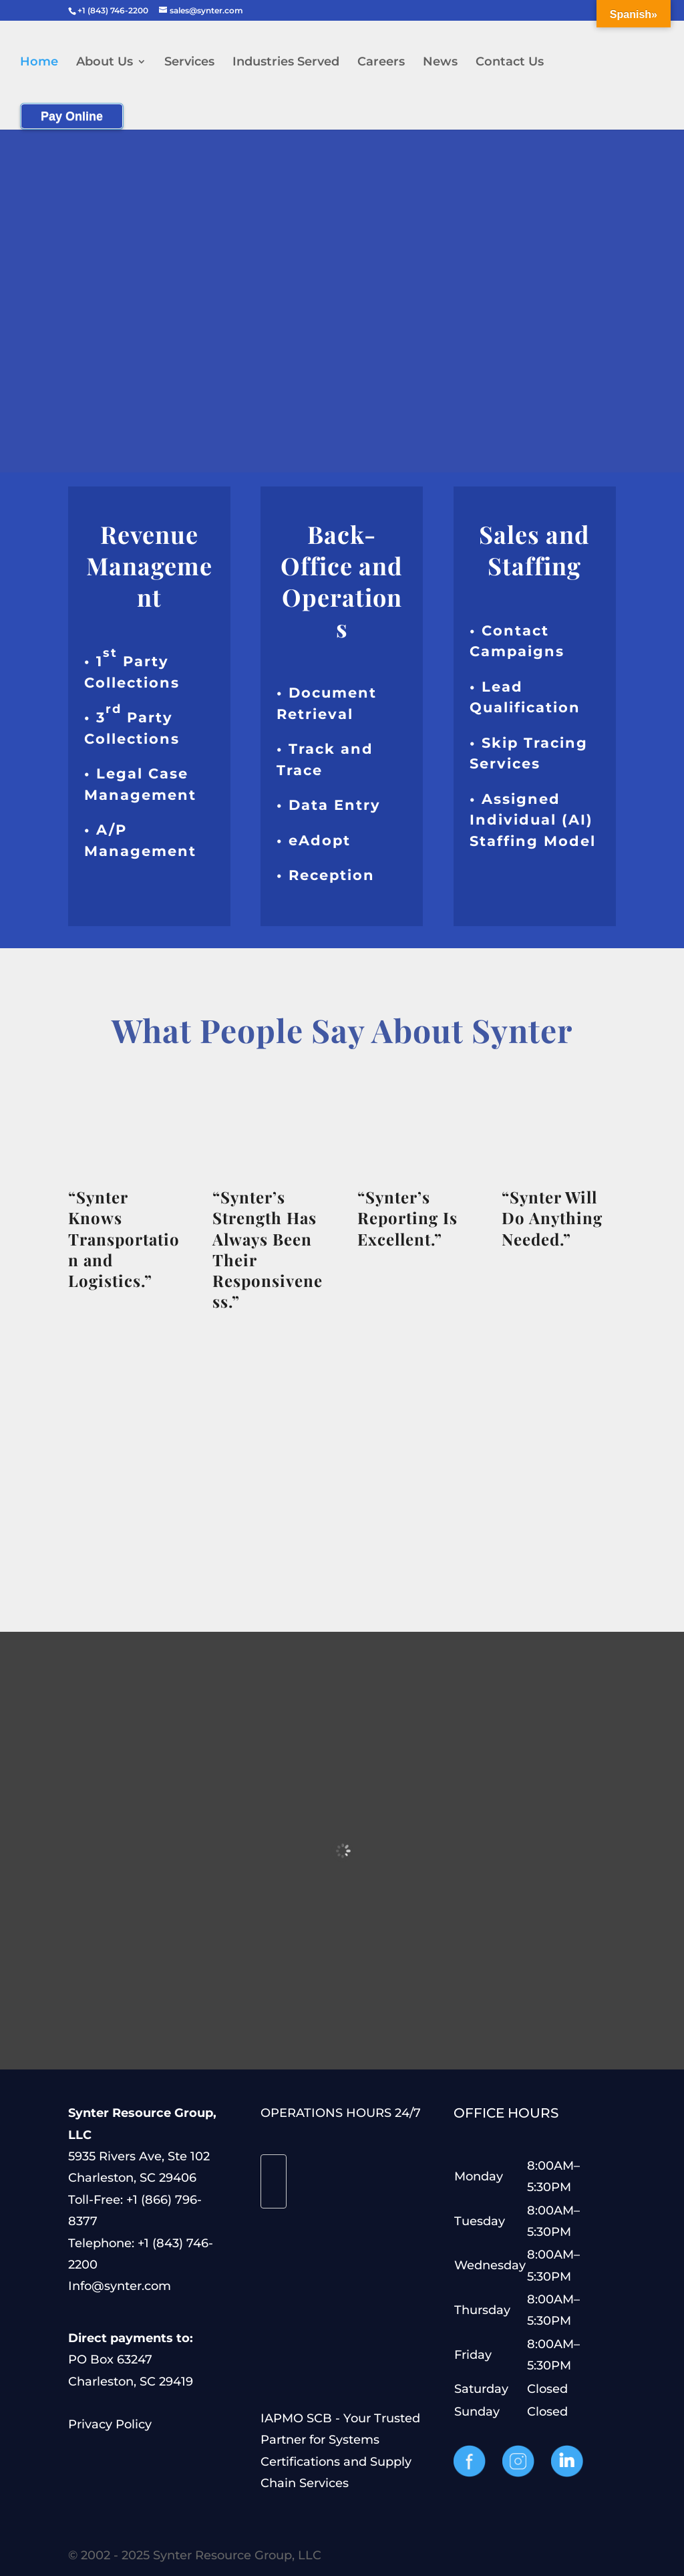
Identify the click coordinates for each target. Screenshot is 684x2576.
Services (189, 63)
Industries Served (285, 63)
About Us (104, 63)
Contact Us (510, 63)
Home (39, 63)
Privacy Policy (110, 2424)
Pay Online (72, 116)
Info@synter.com (119, 2286)
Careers (381, 63)
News (440, 63)
